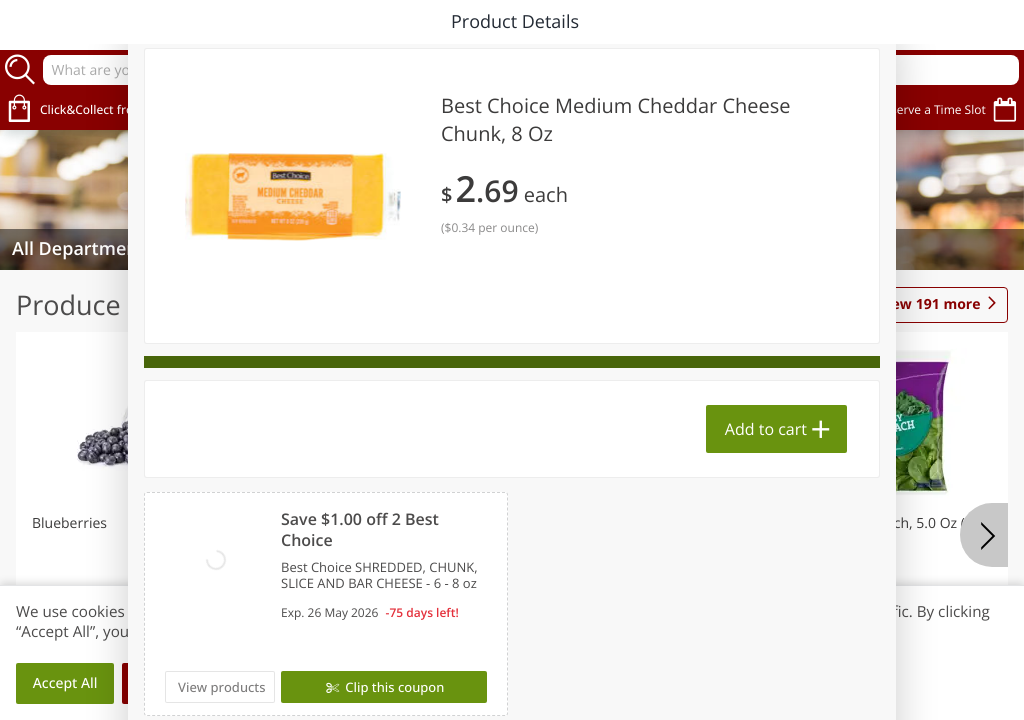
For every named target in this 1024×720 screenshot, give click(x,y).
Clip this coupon (393, 687)
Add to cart (766, 429)
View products (222, 687)
